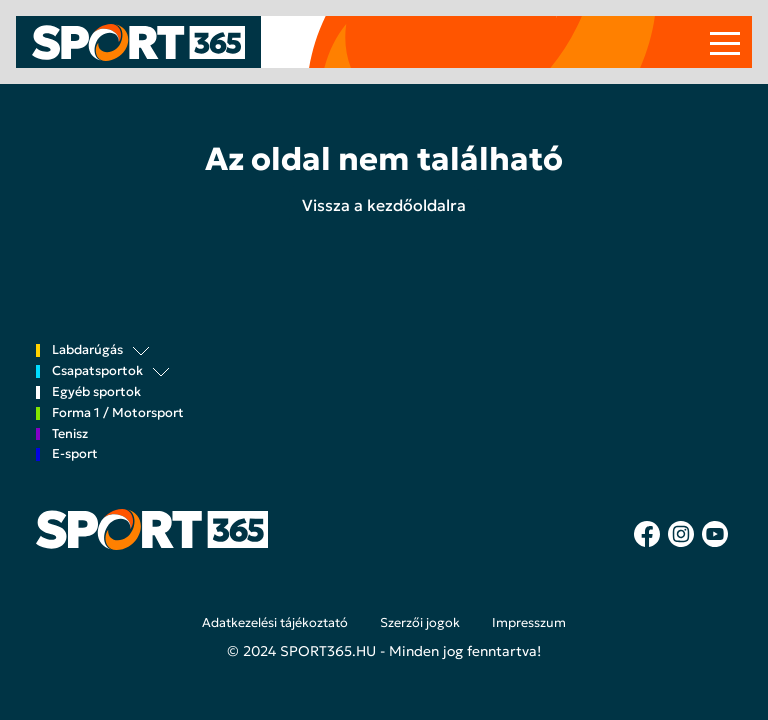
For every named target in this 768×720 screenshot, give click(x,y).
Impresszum (529, 623)
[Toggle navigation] (725, 42)
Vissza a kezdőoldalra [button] (384, 205)
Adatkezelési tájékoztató (275, 623)
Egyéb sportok (96, 392)
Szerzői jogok (420, 623)
